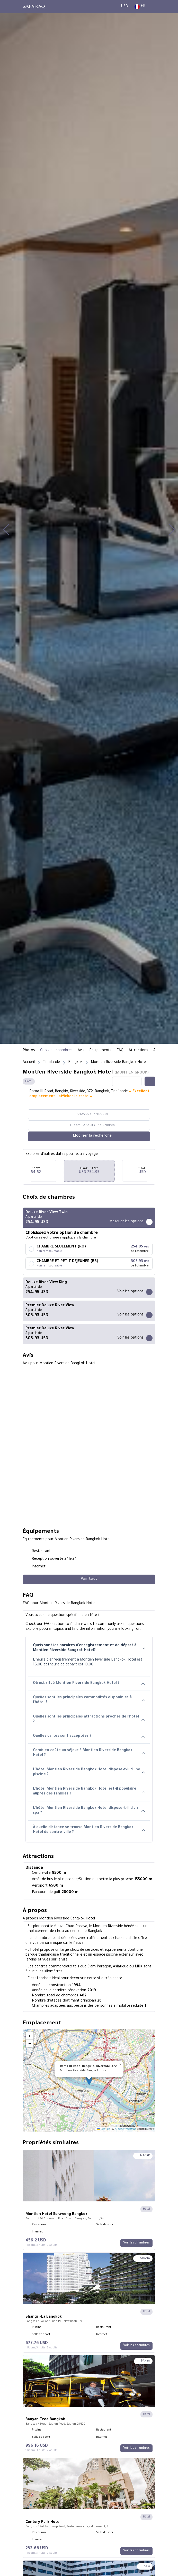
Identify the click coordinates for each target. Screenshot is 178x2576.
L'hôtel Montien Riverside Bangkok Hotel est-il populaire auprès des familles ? (89, 1791)
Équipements (100, 1051)
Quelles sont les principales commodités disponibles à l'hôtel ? (89, 1700)
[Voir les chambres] (136, 2243)
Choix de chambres (56, 1051)
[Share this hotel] (150, 1081)
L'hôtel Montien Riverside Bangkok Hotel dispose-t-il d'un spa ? (89, 1810)
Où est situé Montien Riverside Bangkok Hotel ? (89, 1683)
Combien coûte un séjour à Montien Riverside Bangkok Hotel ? (89, 1753)
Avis (81, 1051)
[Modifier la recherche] (89, 1136)
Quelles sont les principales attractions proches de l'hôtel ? (89, 1719)
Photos (29, 1051)
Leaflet (103, 2129)
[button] (6, 529)
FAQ (120, 1051)
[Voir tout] (89, 1579)
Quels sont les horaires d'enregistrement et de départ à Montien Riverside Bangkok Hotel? (89, 1648)
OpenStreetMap (126, 2129)
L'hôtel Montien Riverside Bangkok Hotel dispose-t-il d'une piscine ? (89, 1772)
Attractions (138, 1051)
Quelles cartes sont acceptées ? (89, 1736)
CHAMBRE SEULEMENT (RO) (61, 1247)
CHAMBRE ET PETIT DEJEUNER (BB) (67, 1262)
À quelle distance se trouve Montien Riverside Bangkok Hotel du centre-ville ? (89, 1830)
